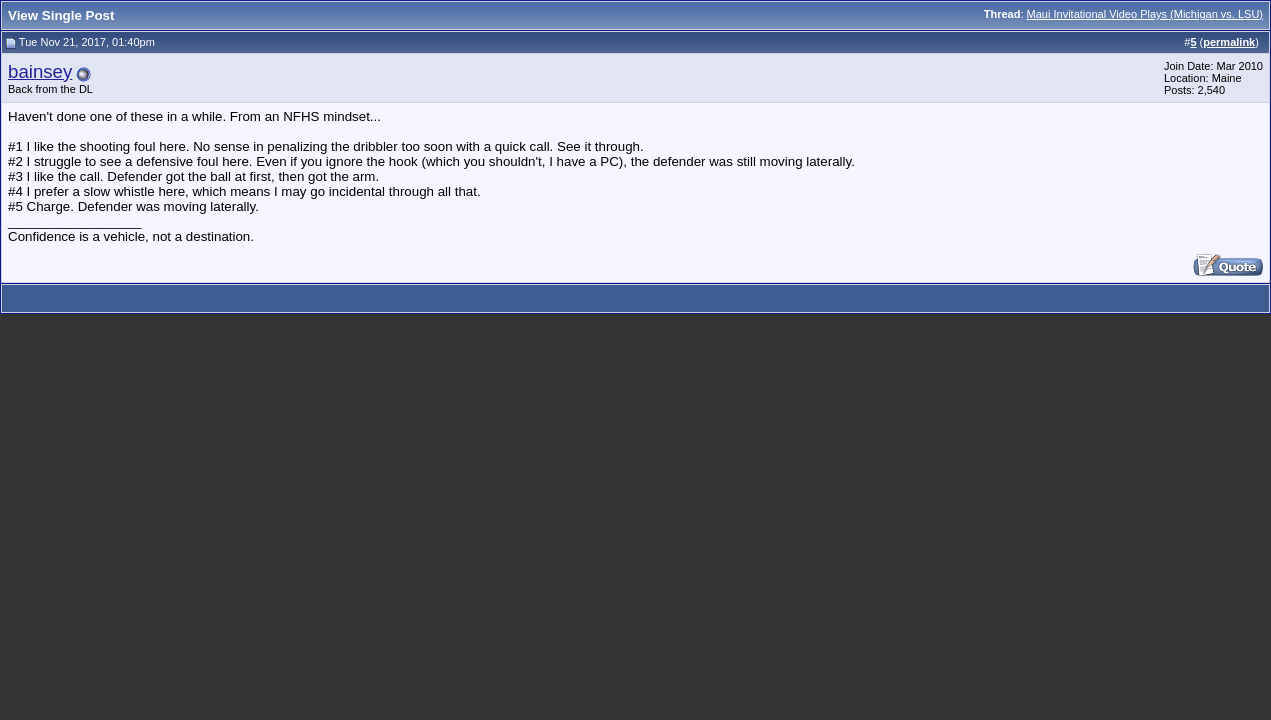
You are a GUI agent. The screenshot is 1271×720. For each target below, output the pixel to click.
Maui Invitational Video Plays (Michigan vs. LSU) (1145, 14)
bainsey (40, 71)
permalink (1229, 42)
